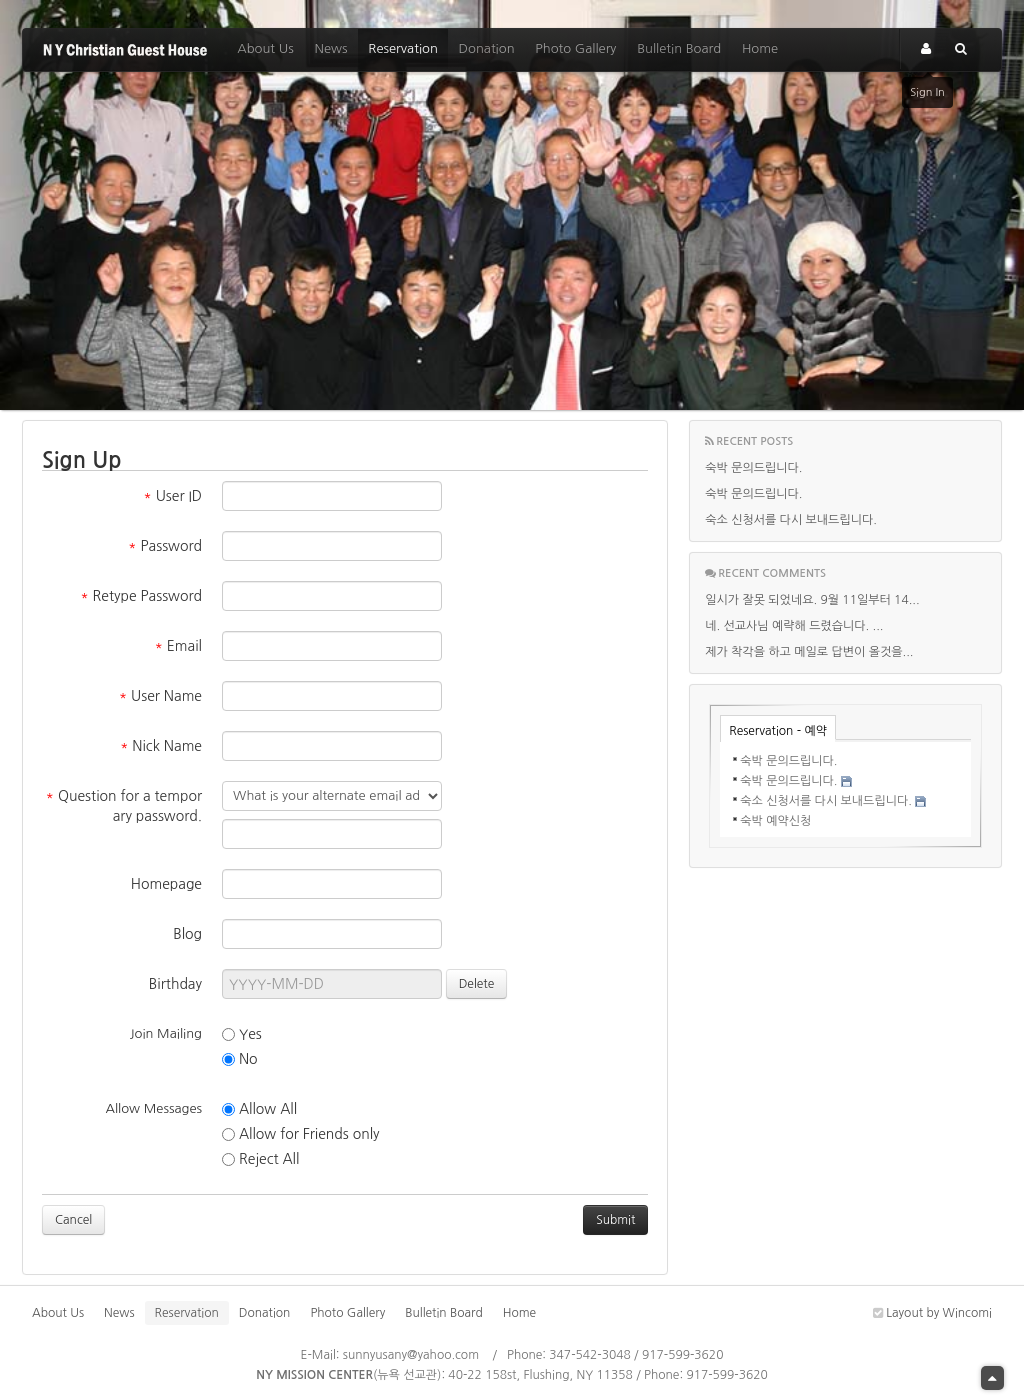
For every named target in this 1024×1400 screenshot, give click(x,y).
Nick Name (161, 746)
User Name (160, 696)
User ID (172, 496)
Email (178, 646)
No (240, 1059)
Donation (487, 48)
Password (165, 546)
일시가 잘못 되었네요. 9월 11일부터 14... (812, 600)
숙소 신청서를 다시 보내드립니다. (791, 520)
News (330, 48)
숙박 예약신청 (775, 821)
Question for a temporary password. (124, 806)
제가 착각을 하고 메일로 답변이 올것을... (809, 652)
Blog (187, 934)
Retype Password (141, 596)
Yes (242, 1034)
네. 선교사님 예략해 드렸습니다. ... (794, 626)
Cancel (73, 1220)
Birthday (175, 984)
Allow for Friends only (301, 1134)
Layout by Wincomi (932, 1313)
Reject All (260, 1159)
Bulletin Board (679, 48)
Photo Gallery (575, 48)
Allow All (259, 1109)
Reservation (403, 48)
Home (760, 48)
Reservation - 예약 (778, 731)
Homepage (166, 884)
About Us (265, 48)
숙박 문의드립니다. (753, 468)
